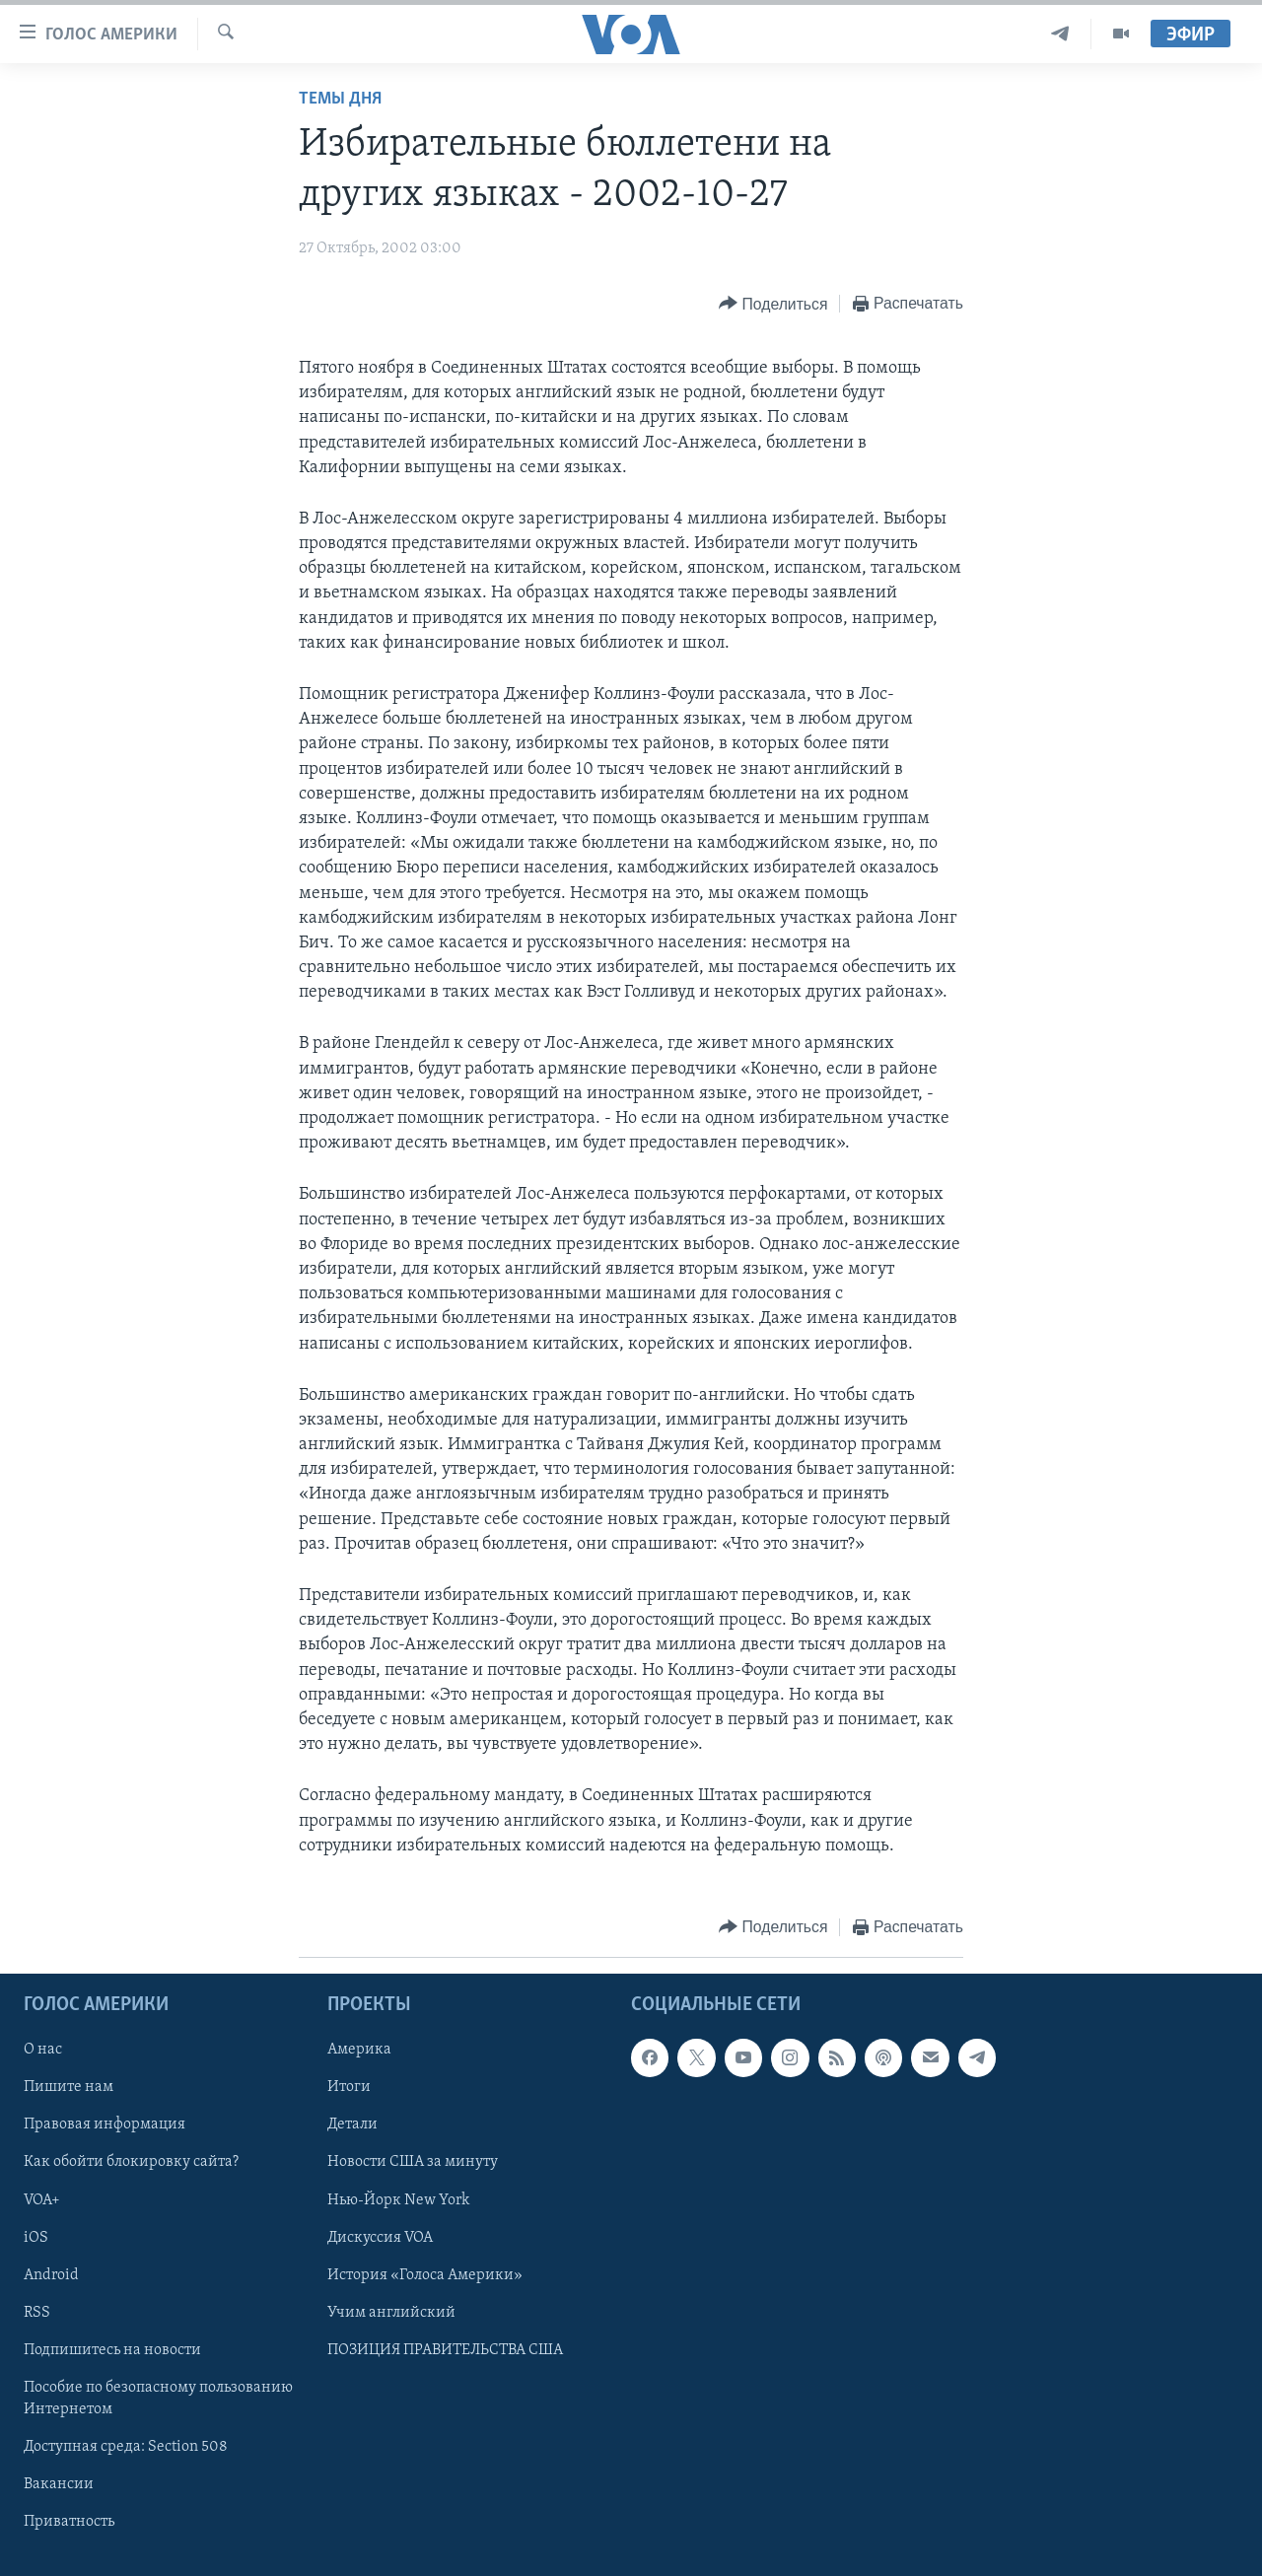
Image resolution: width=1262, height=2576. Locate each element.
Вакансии (59, 2484)
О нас (43, 2049)
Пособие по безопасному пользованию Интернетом (158, 2398)
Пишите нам (68, 2087)
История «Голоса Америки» (425, 2275)
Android (51, 2275)
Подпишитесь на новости (112, 2350)
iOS (36, 2238)
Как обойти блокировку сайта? (131, 2162)
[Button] (773, 304)
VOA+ (42, 2200)
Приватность (69, 2522)
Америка (359, 2049)
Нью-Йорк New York (398, 2200)
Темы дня (340, 99)
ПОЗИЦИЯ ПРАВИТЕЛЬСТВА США (445, 2350)
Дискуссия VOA (380, 2238)
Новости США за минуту (412, 2162)
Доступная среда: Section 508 (126, 2447)
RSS (37, 2313)
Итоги (349, 2087)
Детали (352, 2124)
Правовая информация (104, 2124)
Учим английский (391, 2313)
